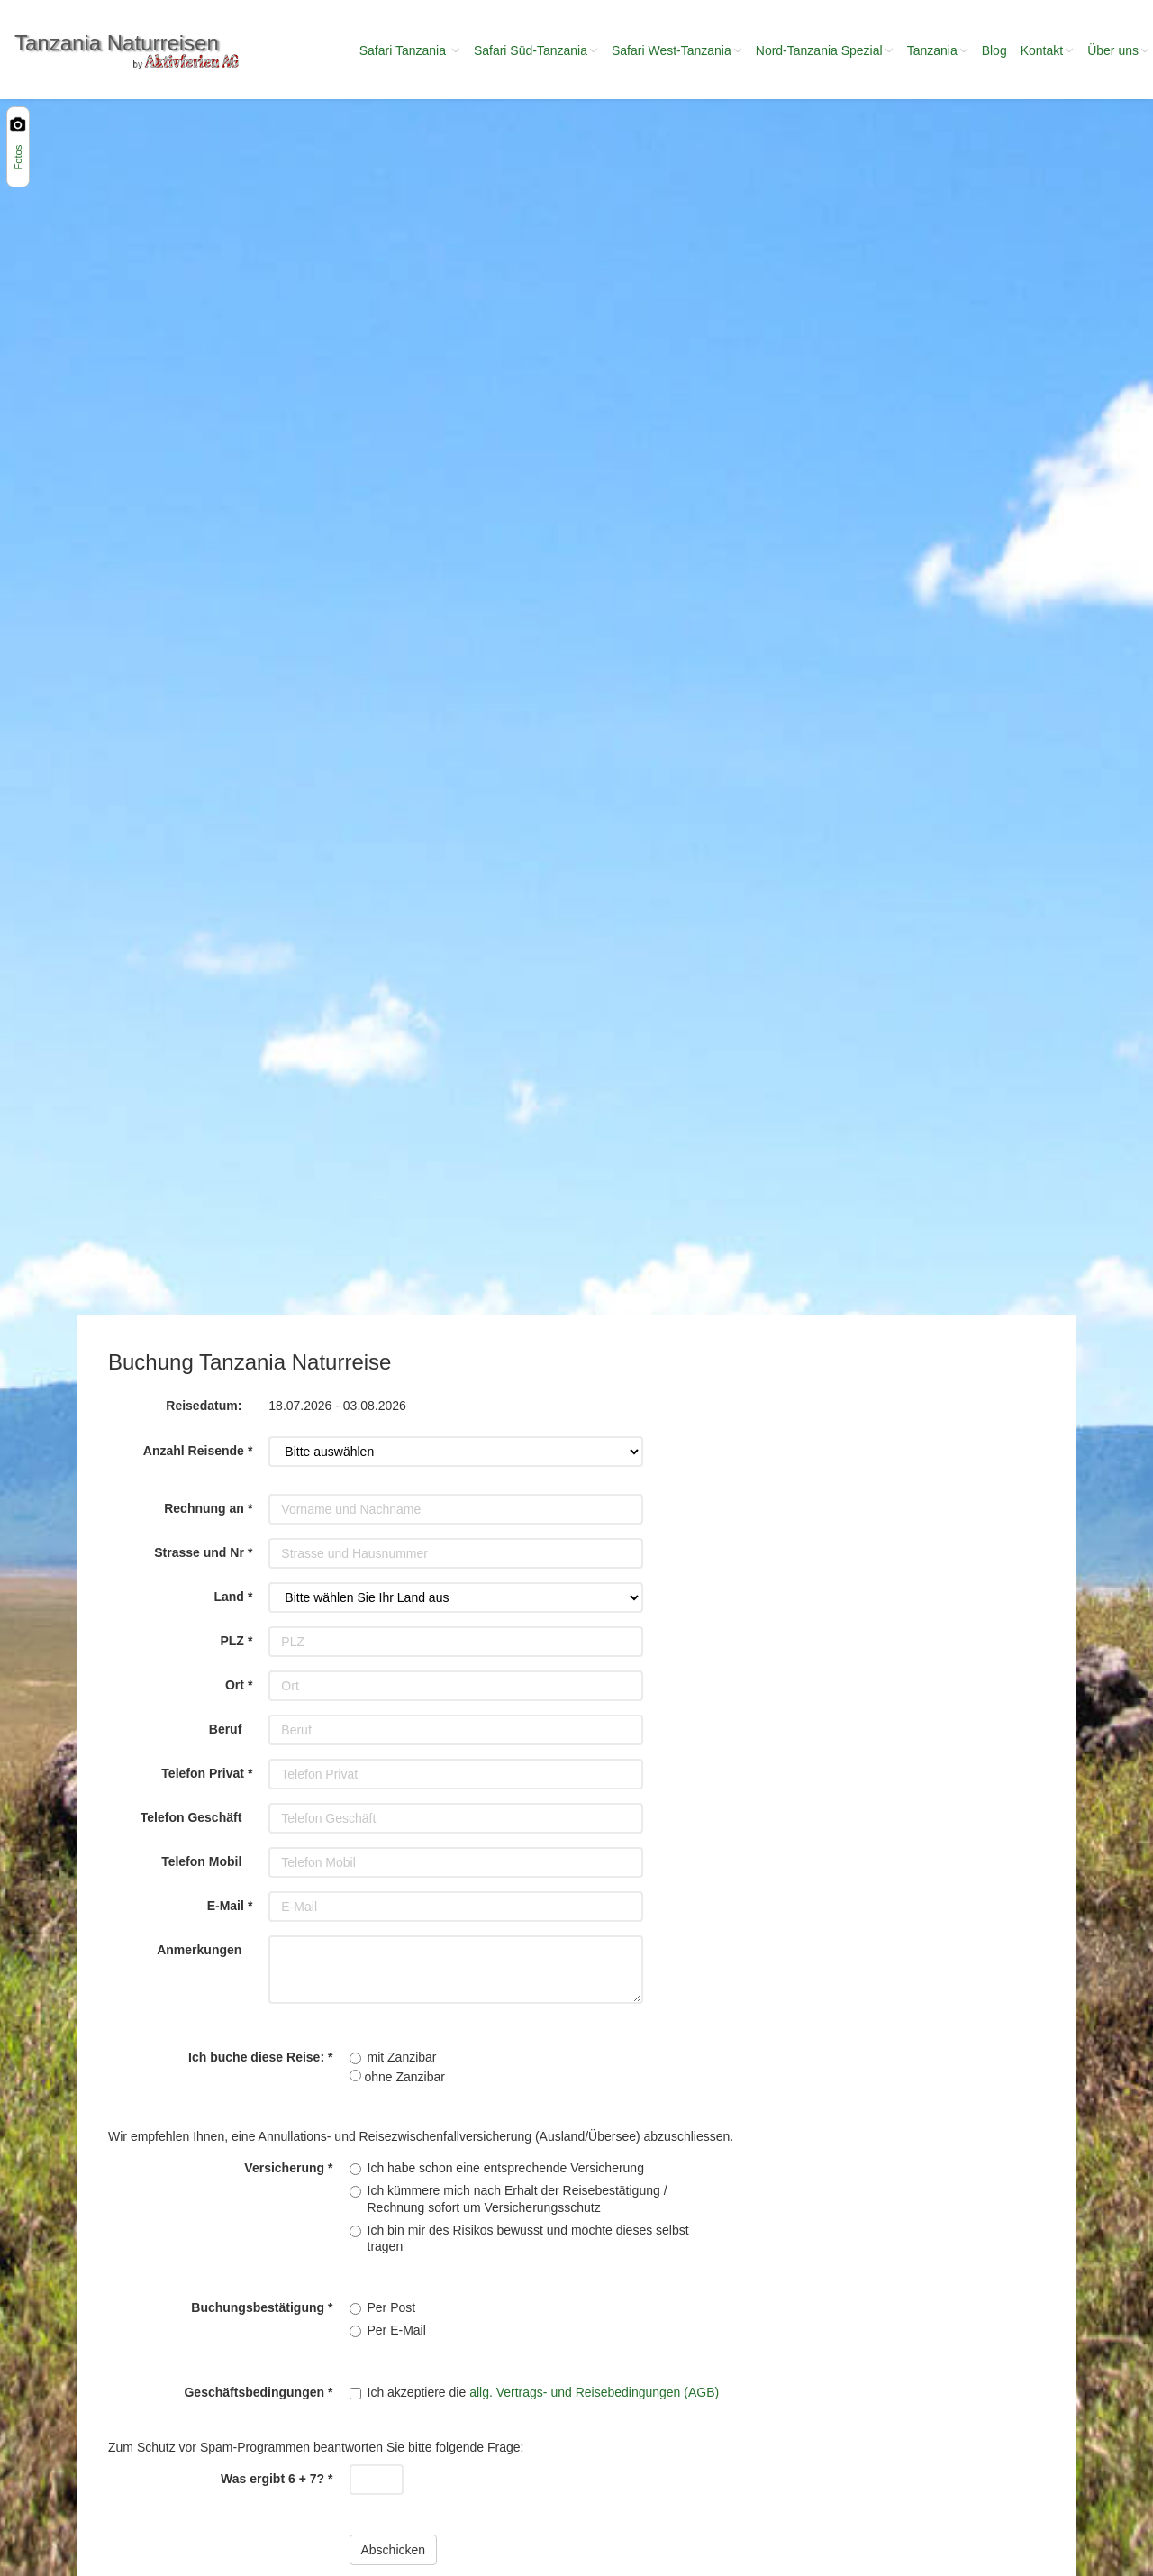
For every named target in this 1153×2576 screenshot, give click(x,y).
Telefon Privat (202, 1773)
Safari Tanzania (409, 50)
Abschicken (393, 2550)
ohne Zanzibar (397, 2077)
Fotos (18, 157)
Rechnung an (204, 1508)
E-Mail (225, 1905)
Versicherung (284, 2168)
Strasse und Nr (199, 1552)
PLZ (231, 1641)
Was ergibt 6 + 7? (272, 2478)
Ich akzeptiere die (544, 2392)
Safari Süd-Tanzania (536, 50)
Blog (994, 50)
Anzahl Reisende (193, 1450)
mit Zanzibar (402, 2057)
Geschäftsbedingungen (254, 2392)
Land (228, 1596)
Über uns (1118, 50)
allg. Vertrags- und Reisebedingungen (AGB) (594, 2392)
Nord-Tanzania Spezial (825, 50)
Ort (234, 1685)
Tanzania (937, 50)
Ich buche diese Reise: (256, 2057)
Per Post (392, 2307)
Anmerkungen (199, 1950)
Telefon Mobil (201, 1861)
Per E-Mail (397, 2330)
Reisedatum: (203, 1405)
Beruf (225, 1729)
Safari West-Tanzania (677, 50)
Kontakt (1047, 50)
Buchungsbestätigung (257, 2307)
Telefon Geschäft (191, 1817)
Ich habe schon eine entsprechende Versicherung (506, 2168)
